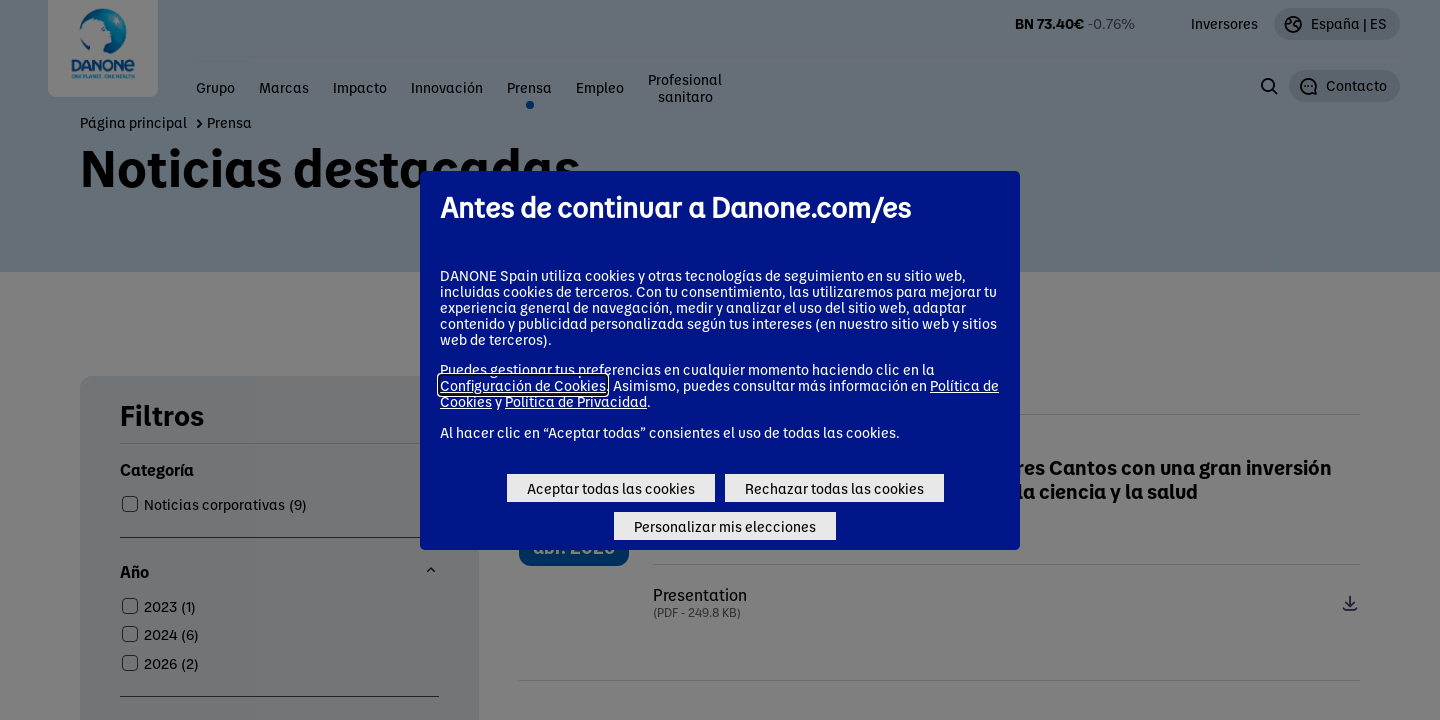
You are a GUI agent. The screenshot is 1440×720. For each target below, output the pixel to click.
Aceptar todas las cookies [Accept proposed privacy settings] (611, 488)
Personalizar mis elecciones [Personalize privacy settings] (725, 526)
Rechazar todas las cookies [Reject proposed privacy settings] (834, 488)
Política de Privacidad (576, 401)
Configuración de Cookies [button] (523, 385)
